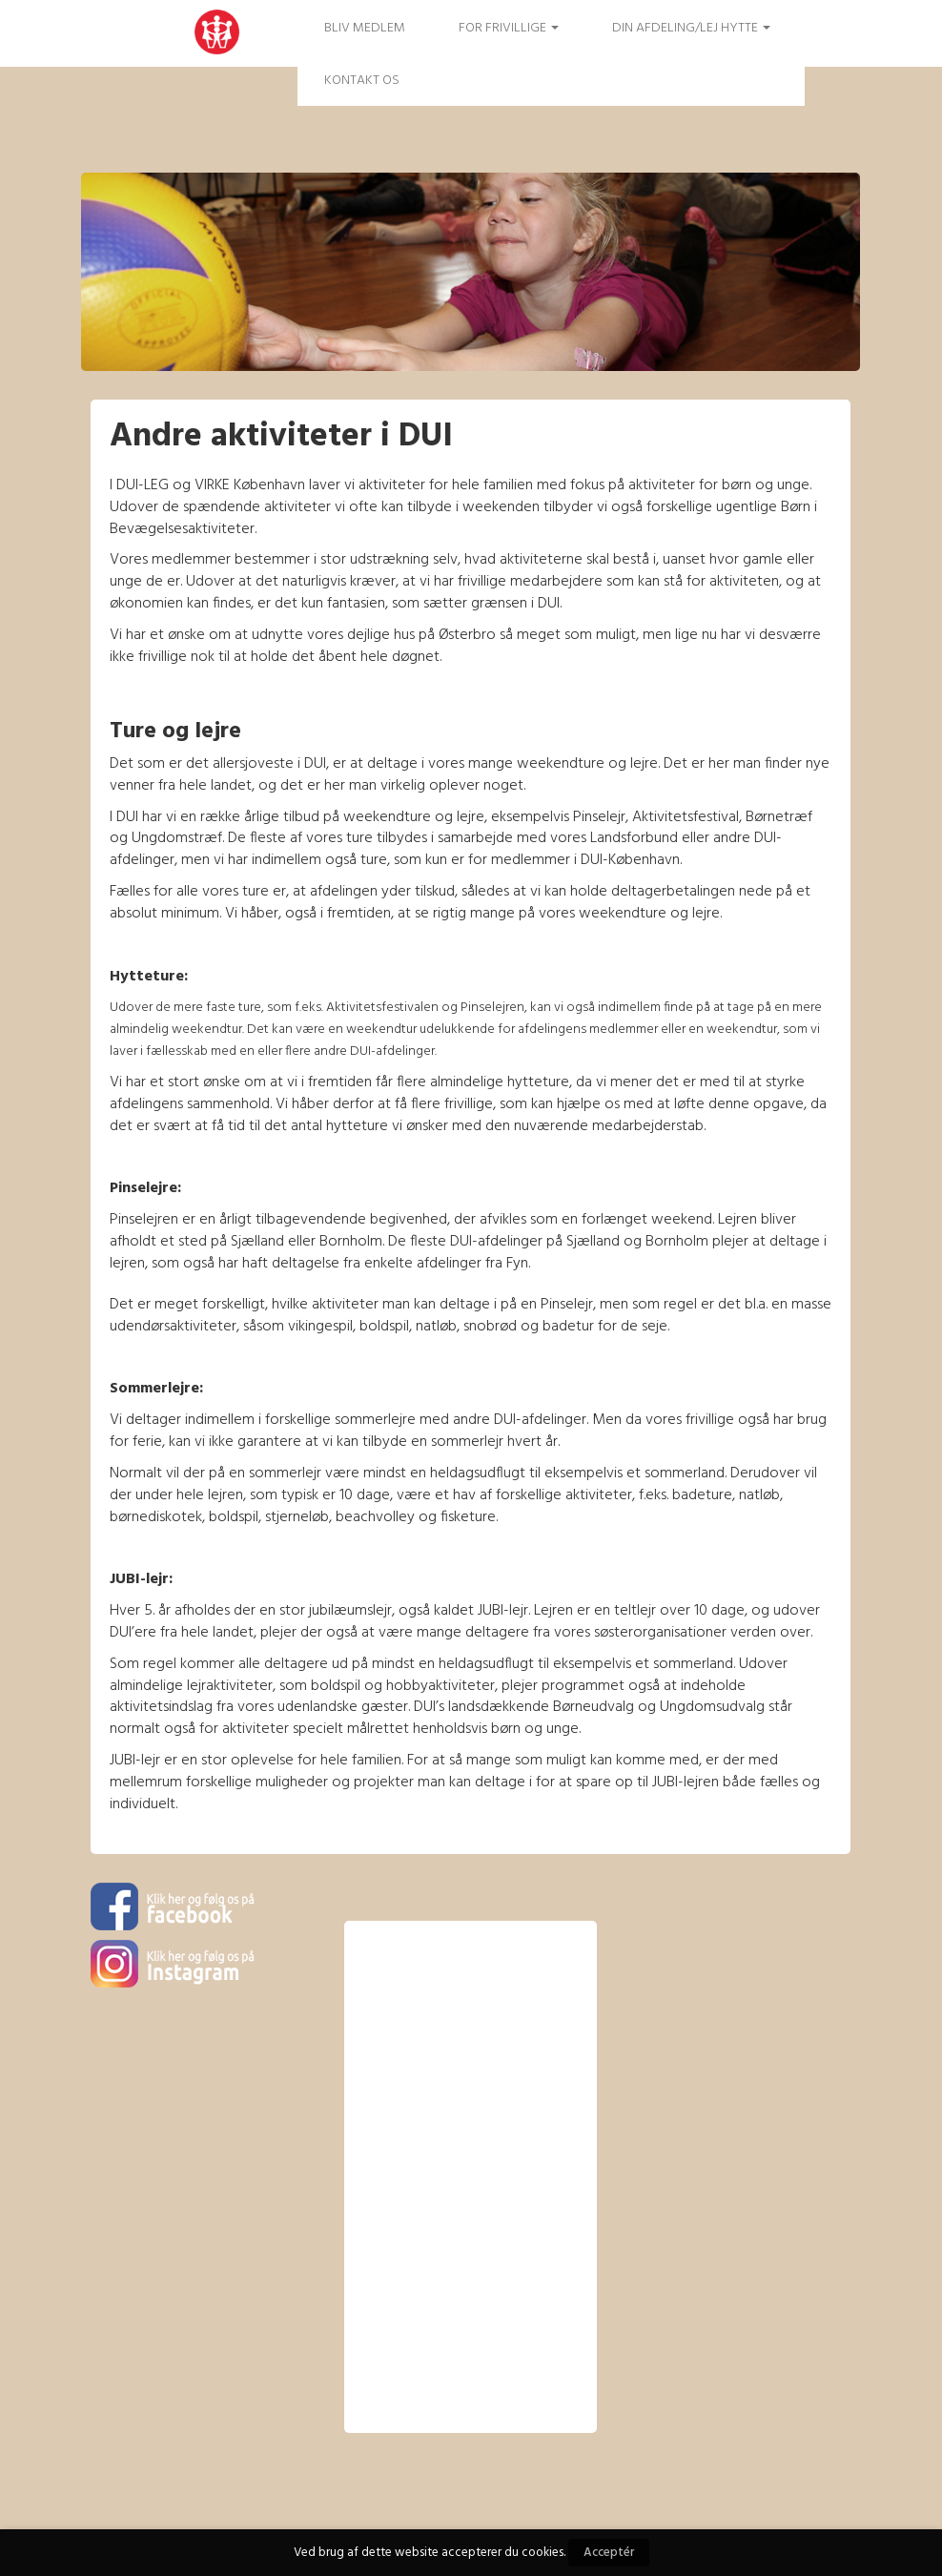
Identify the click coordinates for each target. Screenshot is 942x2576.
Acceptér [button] (609, 2553)
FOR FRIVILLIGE (509, 28)
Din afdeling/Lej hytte (691, 28)
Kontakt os (361, 81)
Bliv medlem (364, 28)
